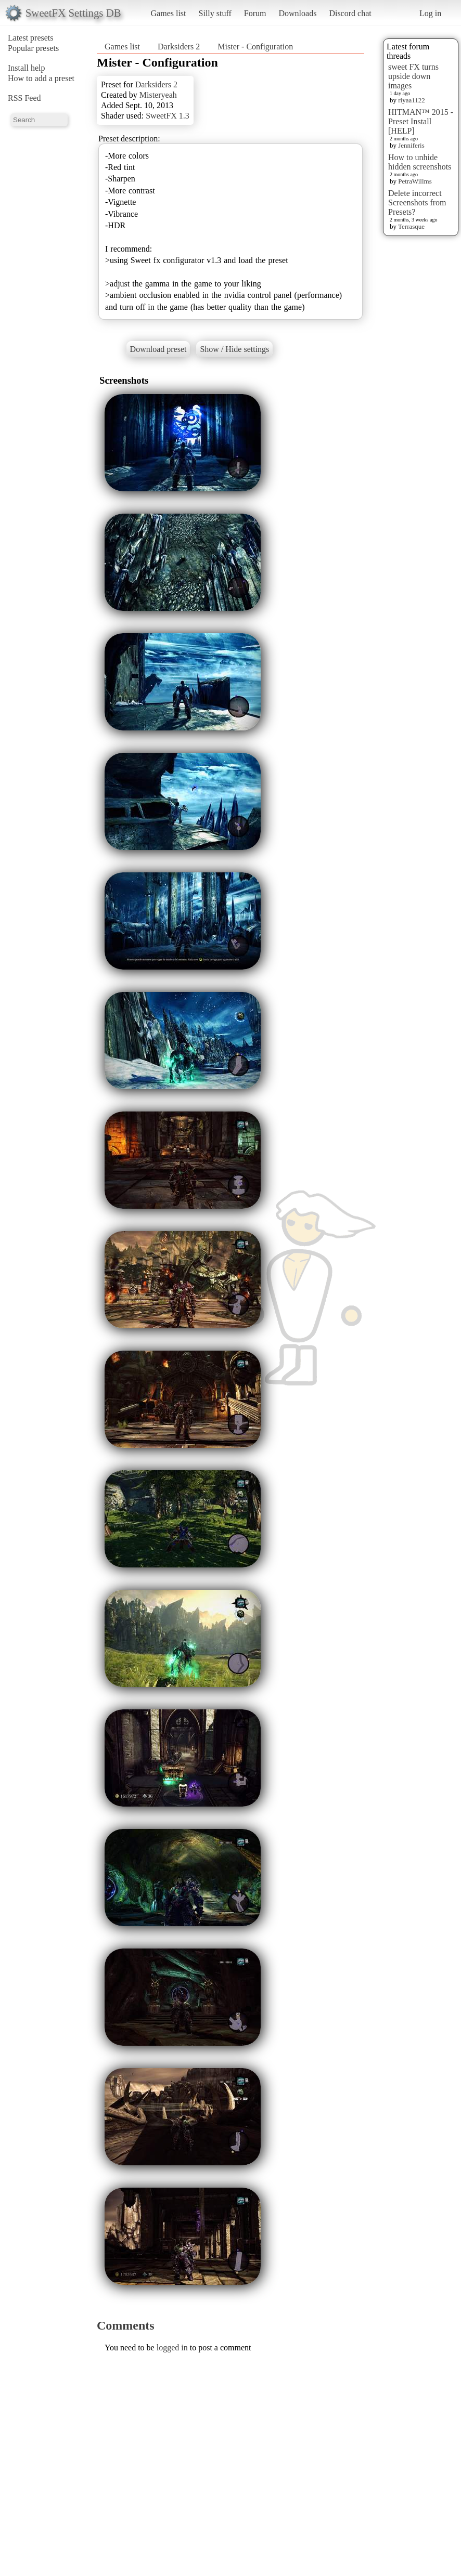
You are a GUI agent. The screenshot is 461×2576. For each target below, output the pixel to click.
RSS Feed (24, 98)
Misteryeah (158, 94)
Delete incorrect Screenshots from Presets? (417, 202)
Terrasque (411, 226)
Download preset (158, 349)
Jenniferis (411, 145)
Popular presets (33, 48)
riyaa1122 (411, 100)
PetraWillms (414, 181)
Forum (255, 13)
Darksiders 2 (179, 46)
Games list (168, 13)
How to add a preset (41, 78)
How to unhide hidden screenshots (419, 162)
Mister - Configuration (255, 46)
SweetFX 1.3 (167, 115)
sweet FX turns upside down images (413, 76)
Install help (26, 67)
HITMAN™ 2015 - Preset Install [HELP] (420, 121)
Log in (430, 13)
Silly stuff (215, 13)
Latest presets (31, 37)
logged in (172, 2347)
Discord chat (350, 13)
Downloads (297, 13)
